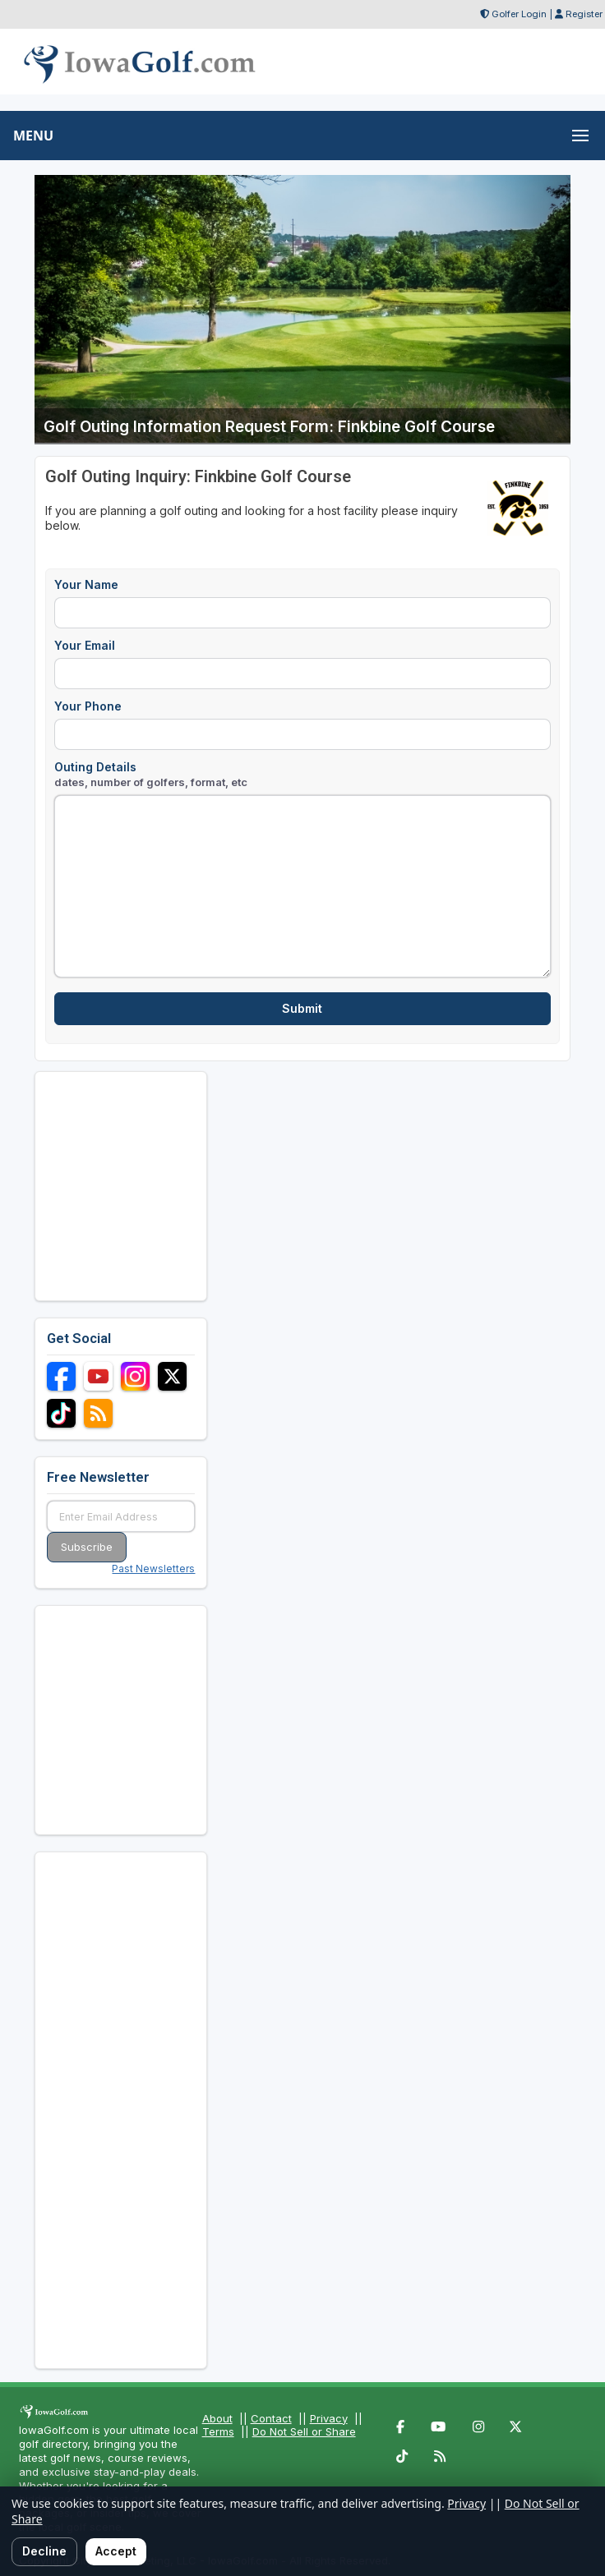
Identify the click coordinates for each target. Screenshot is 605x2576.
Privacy (329, 2418)
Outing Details (150, 774)
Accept (115, 2551)
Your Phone (88, 706)
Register (584, 14)
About (217, 2418)
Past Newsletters (153, 1568)
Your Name (86, 584)
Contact (271, 2418)
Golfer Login (519, 14)
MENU (33, 135)
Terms (218, 2431)
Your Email (84, 645)
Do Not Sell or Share (304, 2431)
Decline (44, 2551)
